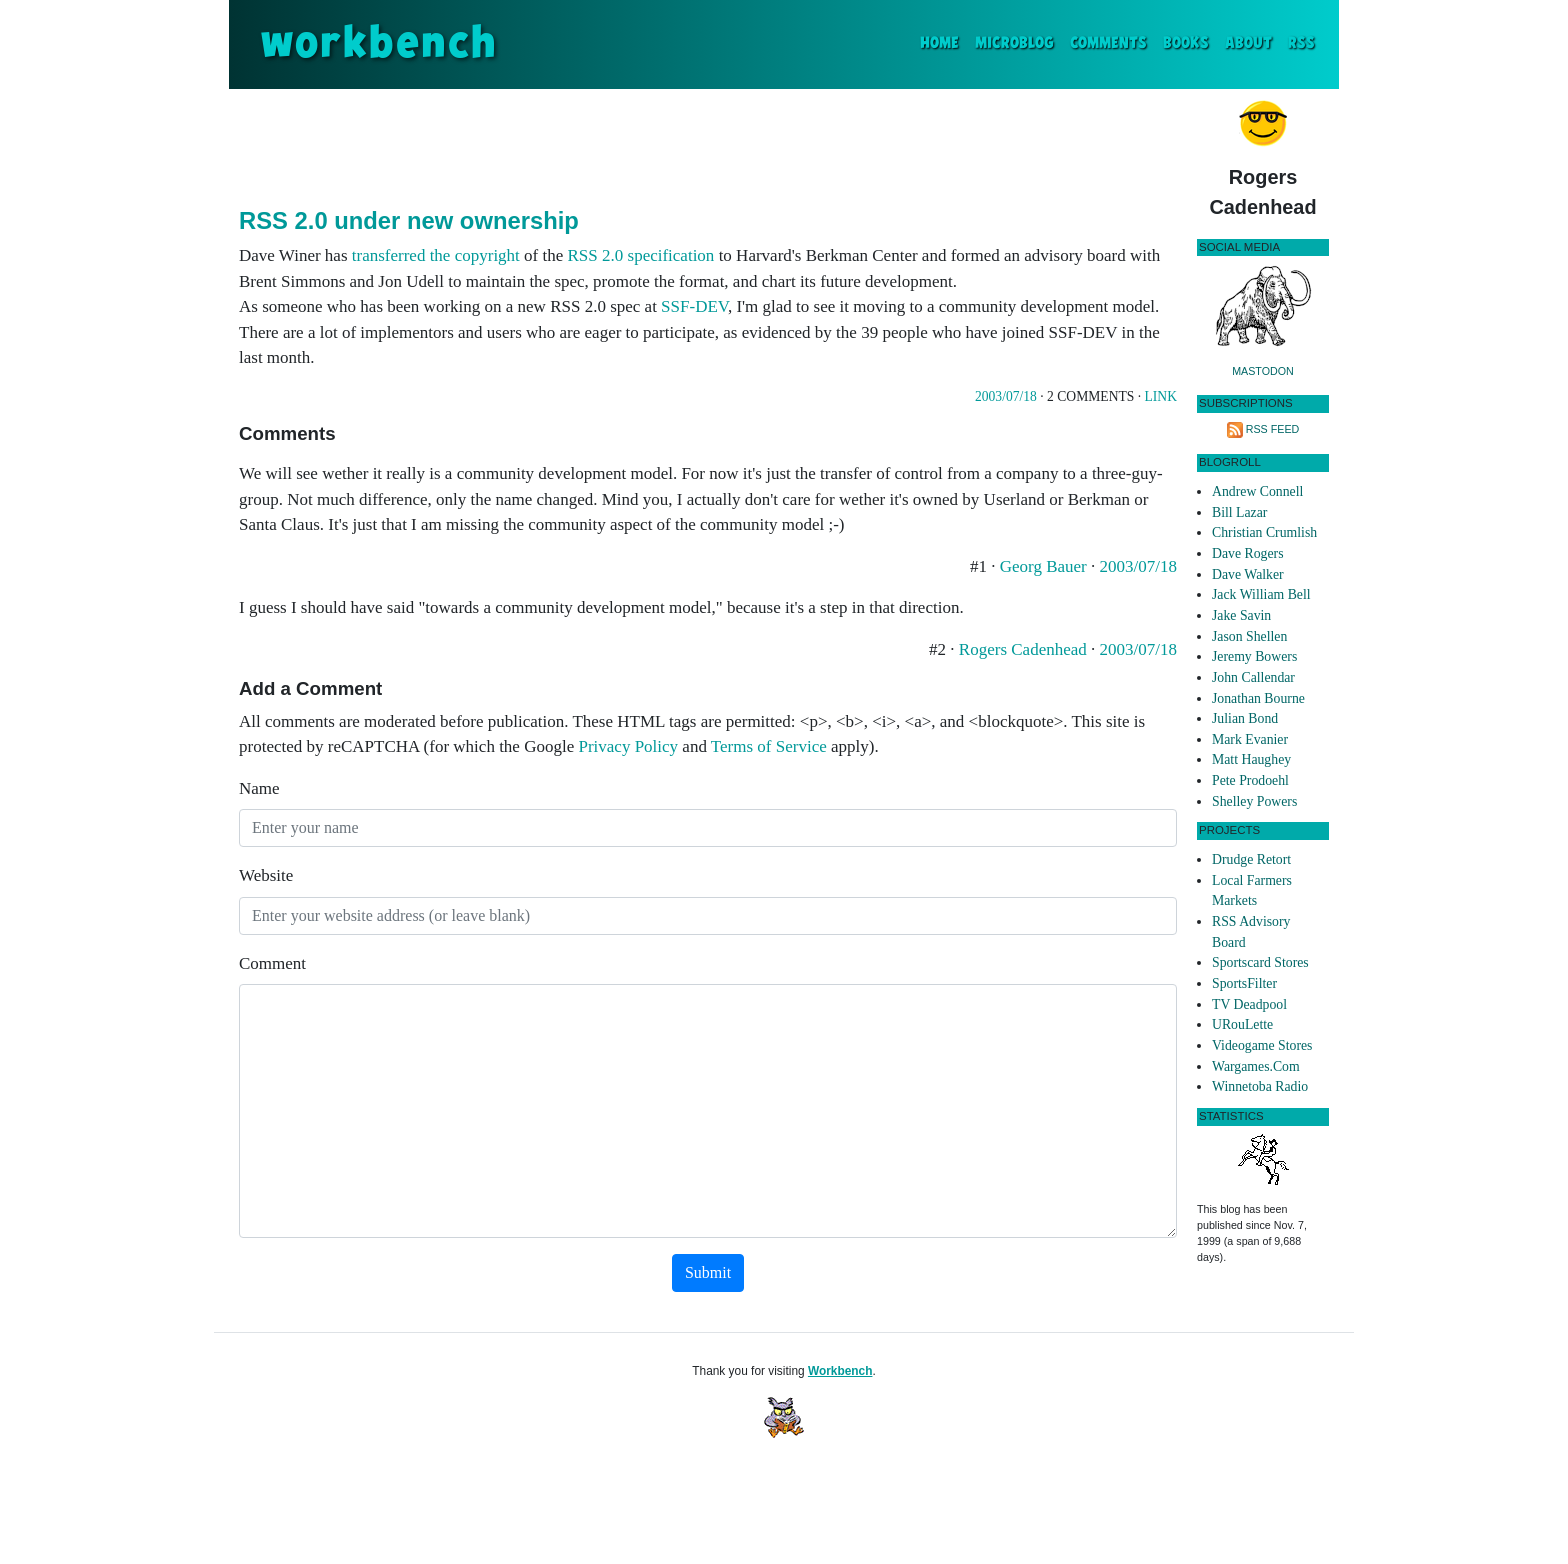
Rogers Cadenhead (1025, 649)
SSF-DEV (694, 306)
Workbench (840, 1371)
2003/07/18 (1006, 396)
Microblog (1014, 43)
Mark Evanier (1250, 739)
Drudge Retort (1251, 859)
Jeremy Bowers (1254, 656)
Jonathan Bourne (1258, 698)
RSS (1301, 43)
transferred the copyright (436, 255)
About (1248, 43)
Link (1161, 396)
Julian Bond (1245, 718)
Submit (708, 1272)
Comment (272, 963)
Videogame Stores (1262, 1045)
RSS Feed (1273, 429)
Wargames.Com (1256, 1066)
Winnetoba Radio (1260, 1086)
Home (943, 41)
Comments (1108, 43)
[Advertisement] (708, 144)
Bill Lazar (1239, 512)
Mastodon (1263, 371)
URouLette (1242, 1024)
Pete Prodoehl (1250, 780)
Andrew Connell (1257, 491)
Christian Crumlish (1264, 532)
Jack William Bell (1261, 594)
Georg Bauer (1045, 566)
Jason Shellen (1249, 636)
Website (266, 875)
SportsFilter (1244, 983)
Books (1186, 43)
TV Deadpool (1249, 1004)
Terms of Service (769, 746)
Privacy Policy (628, 746)
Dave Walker (1248, 574)
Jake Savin (1241, 615)
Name (259, 788)
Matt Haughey (1251, 759)
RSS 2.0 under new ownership (409, 220)
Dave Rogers (1247, 553)
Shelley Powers (1254, 801)
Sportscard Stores (1260, 962)
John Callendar (1253, 677)
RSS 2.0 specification (641, 255)
